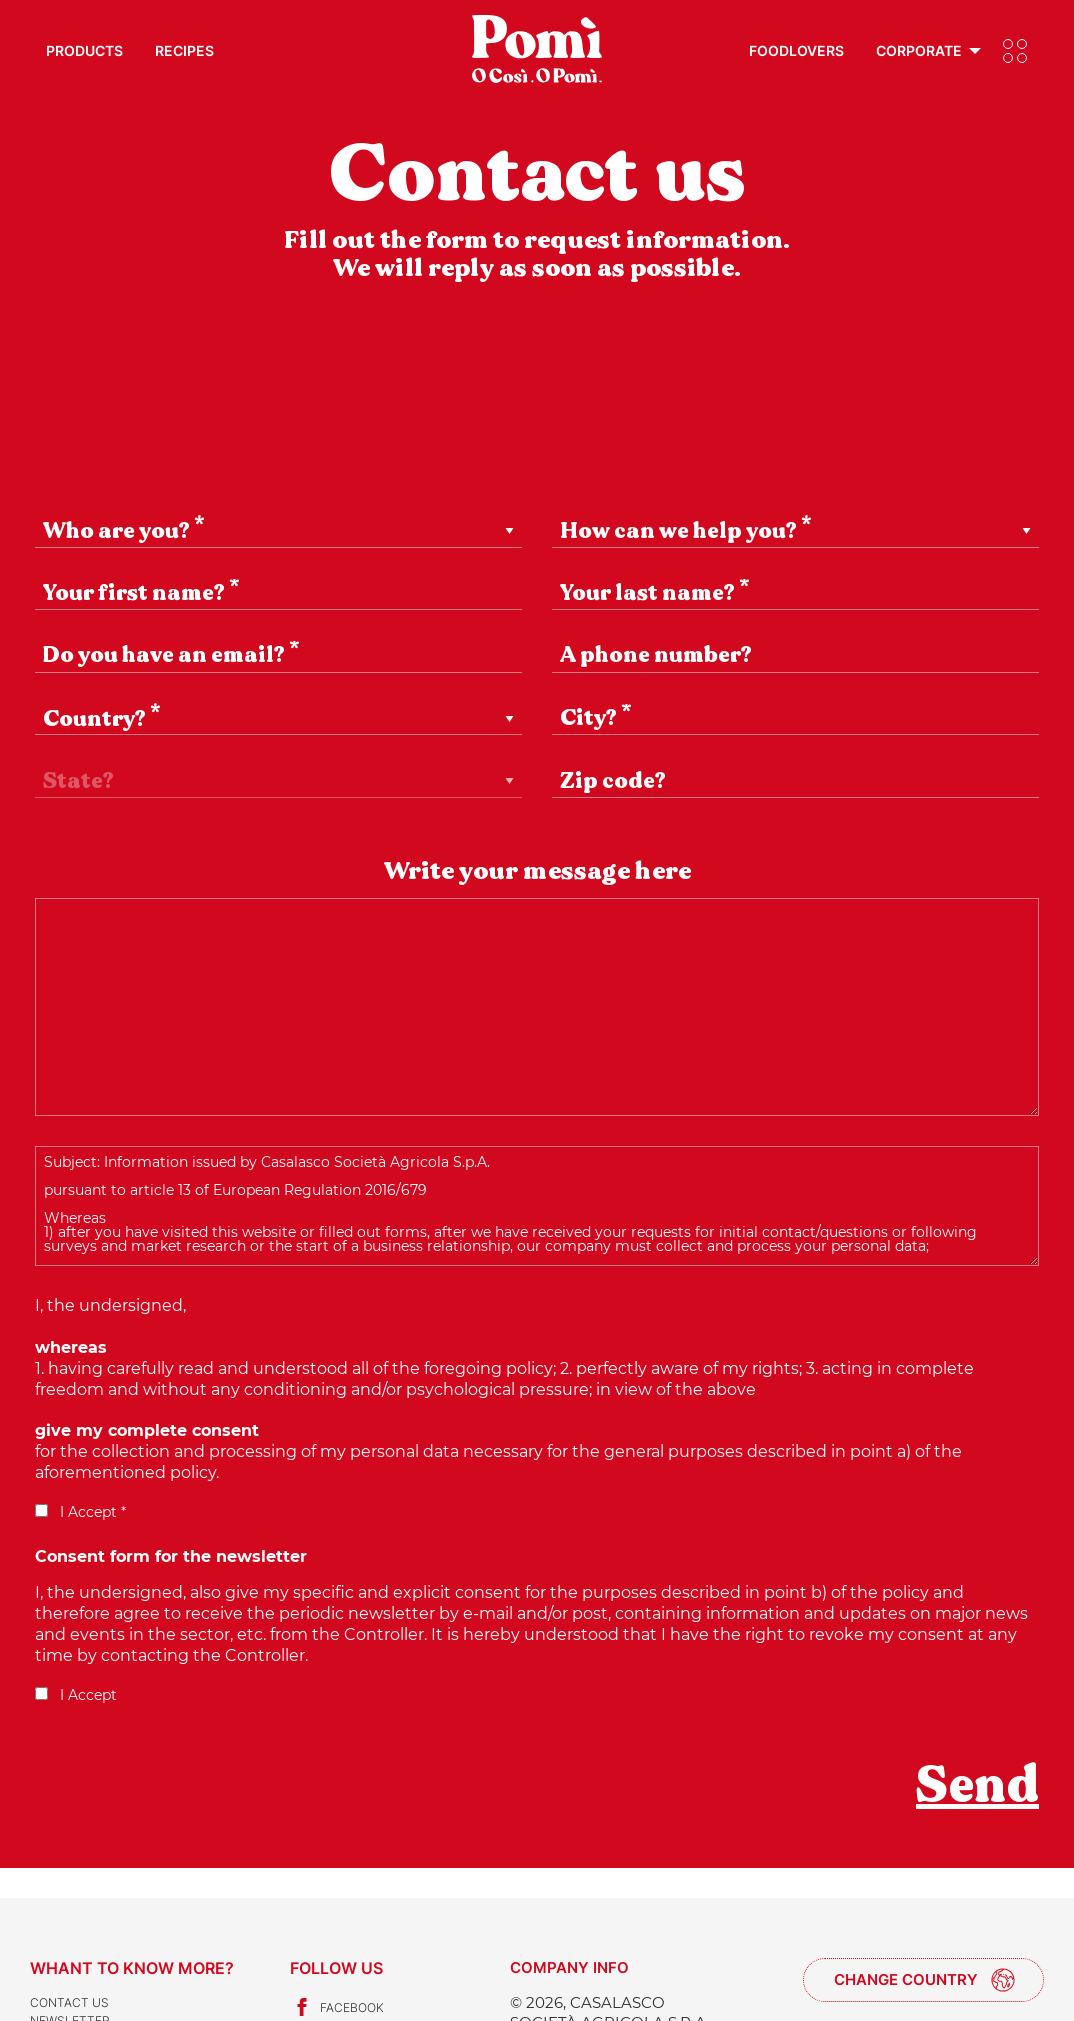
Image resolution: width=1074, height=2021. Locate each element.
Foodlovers (796, 50)
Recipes (184, 50)
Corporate (919, 50)
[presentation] (187, 1799)
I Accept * (80, 1512)
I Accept (76, 1695)
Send (977, 1785)
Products (84, 50)
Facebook (337, 2007)
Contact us (69, 2002)
